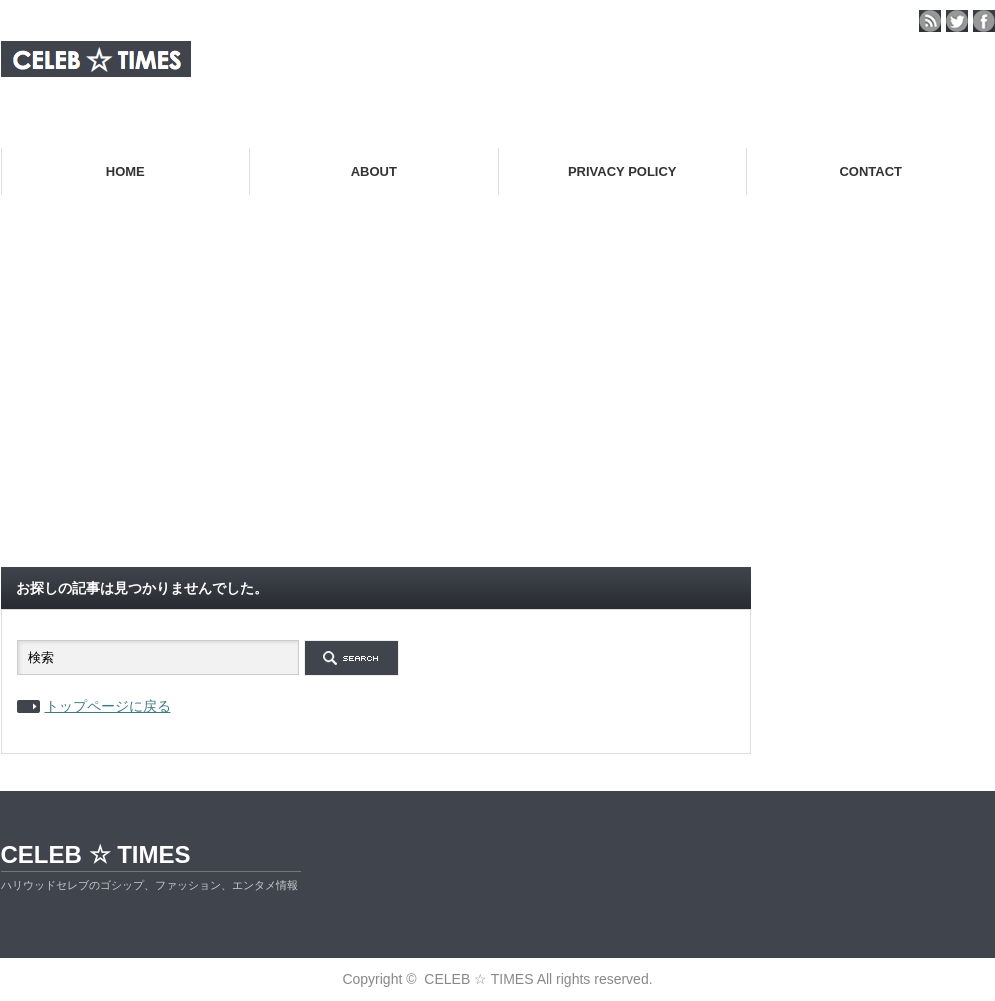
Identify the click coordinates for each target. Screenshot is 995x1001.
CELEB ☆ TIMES (96, 854)
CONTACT (870, 171)
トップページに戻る (108, 706)
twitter (957, 21)
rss (930, 21)
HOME (125, 171)
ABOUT (374, 171)
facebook (984, 21)
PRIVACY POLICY (622, 171)
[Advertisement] (498, 404)
